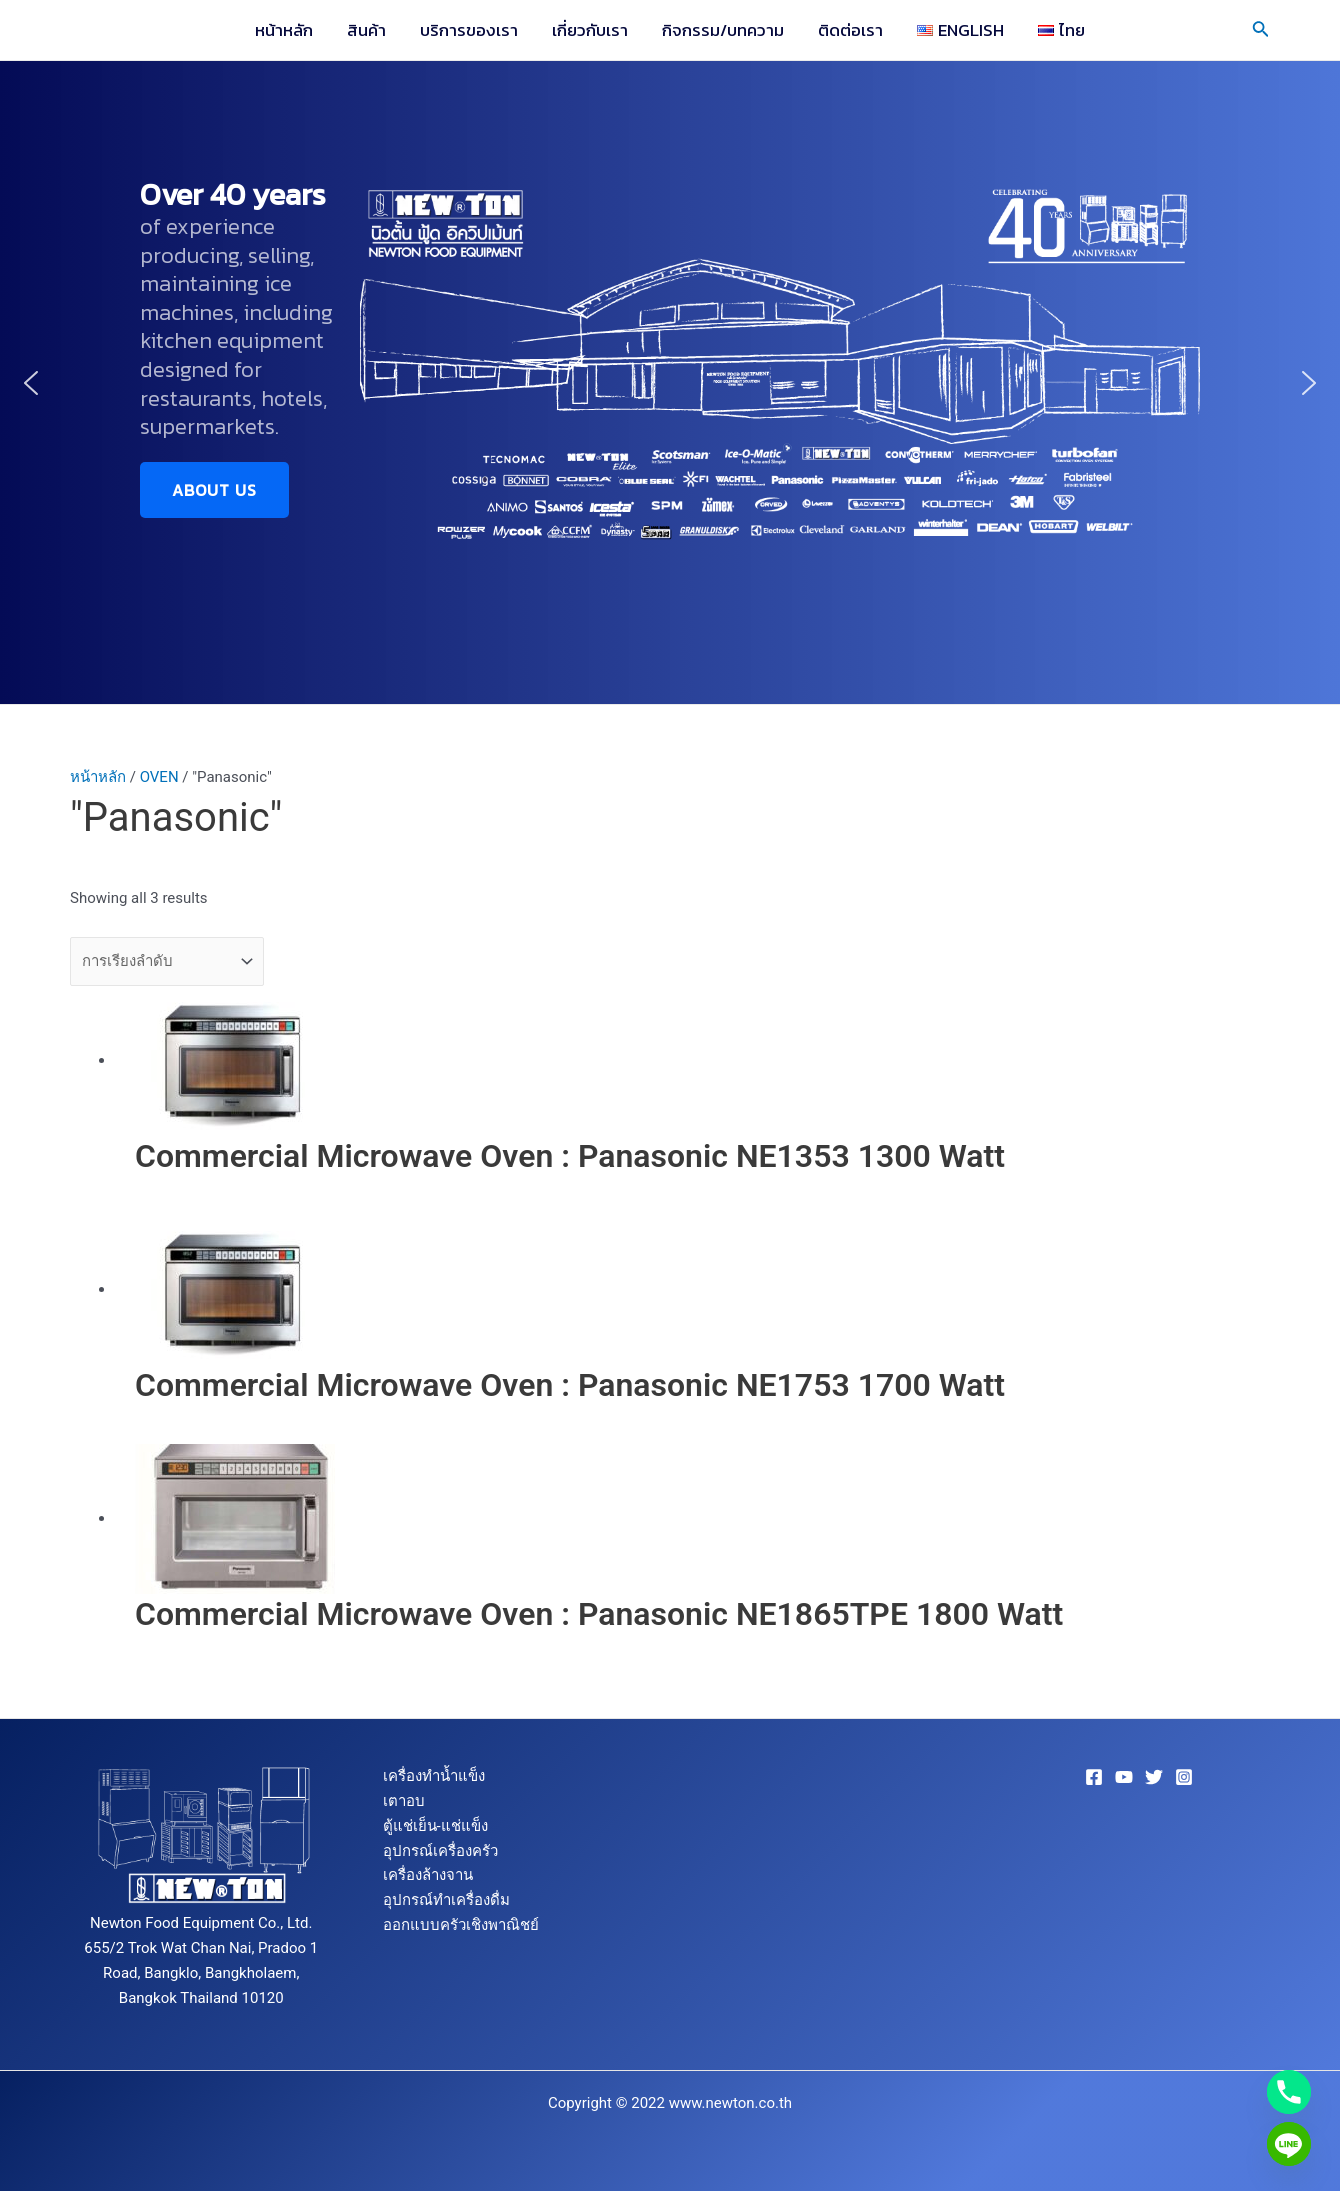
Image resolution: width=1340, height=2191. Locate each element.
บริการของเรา (469, 30)
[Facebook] (1094, 1777)
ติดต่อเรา (850, 30)
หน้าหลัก (284, 30)
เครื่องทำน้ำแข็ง (434, 1776)
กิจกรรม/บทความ (723, 30)
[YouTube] (1124, 1777)
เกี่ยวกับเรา (590, 30)
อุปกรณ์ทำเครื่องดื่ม (446, 1900)
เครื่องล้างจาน (428, 1875)
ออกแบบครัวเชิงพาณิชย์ (461, 1925)
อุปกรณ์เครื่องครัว (440, 1851)
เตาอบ (404, 1801)
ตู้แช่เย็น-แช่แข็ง (435, 1826)
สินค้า (366, 30)
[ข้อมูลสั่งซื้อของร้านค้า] (167, 961)
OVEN (159, 777)
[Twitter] (1154, 1777)
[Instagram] (1184, 1777)
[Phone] (1289, 2092)
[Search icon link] (1261, 30)
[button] (31, 383)
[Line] (1289, 2144)
